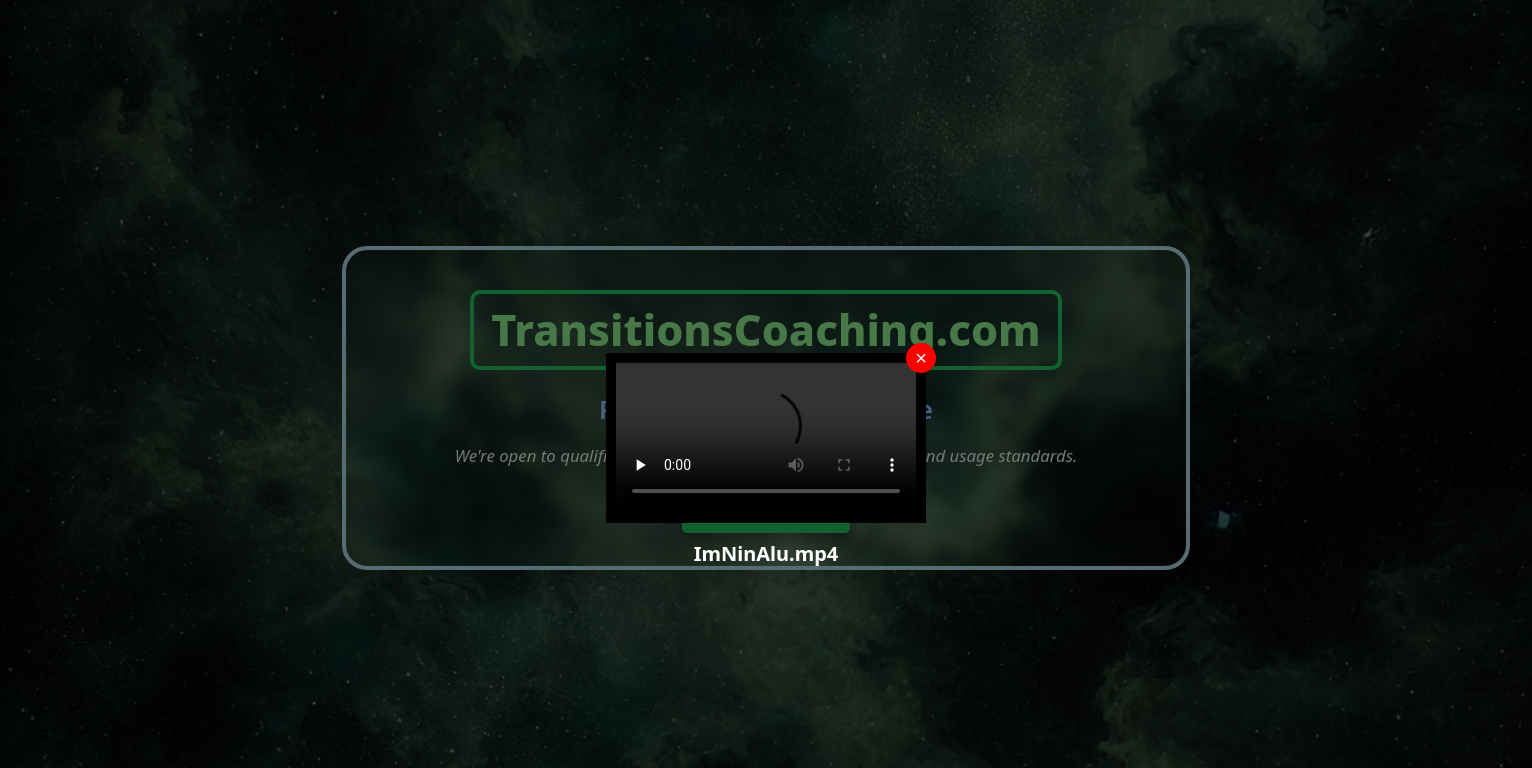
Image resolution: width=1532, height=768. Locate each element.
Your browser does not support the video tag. (766, 438)
